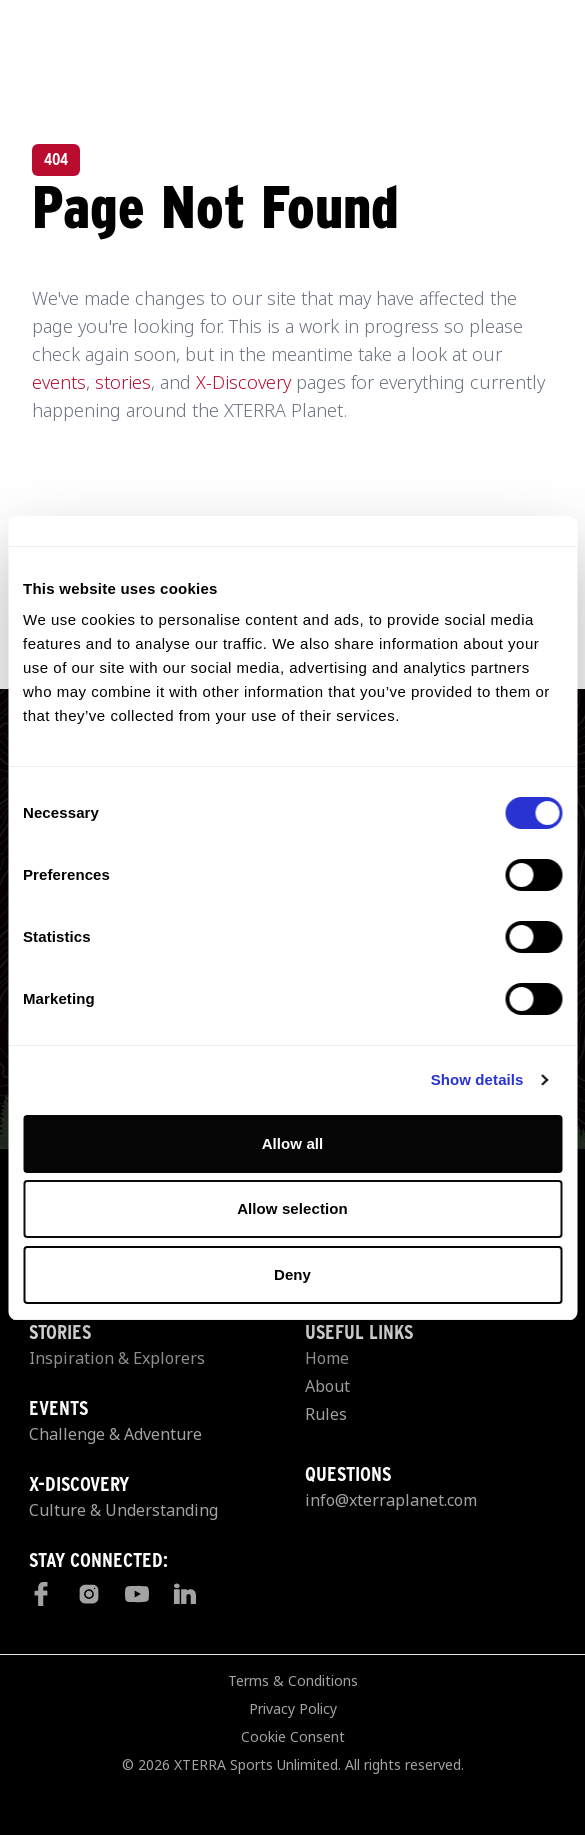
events (59, 382)
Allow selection (292, 1208)
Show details (477, 1079)
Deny (292, 1274)
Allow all (293, 1143)
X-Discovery (243, 382)
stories (123, 382)
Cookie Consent (293, 1736)
